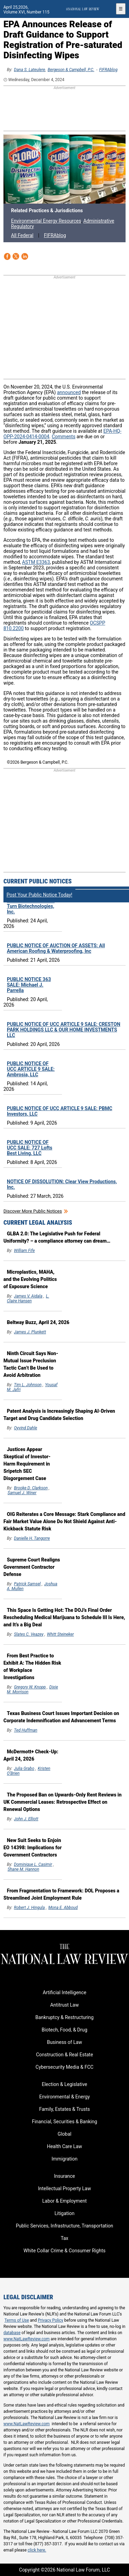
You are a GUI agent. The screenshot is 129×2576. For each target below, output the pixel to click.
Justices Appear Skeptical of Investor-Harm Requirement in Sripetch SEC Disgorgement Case (27, 1464)
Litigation (64, 2213)
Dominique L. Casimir (33, 1864)
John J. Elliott (26, 1818)
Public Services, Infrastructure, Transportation (64, 2226)
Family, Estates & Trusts (64, 2109)
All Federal (22, 235)
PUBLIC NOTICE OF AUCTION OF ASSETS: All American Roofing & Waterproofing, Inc (56, 948)
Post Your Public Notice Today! (39, 895)
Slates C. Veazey (29, 1634)
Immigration (64, 2159)
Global (65, 2134)
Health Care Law (64, 2146)
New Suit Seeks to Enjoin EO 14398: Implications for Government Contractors (32, 1848)
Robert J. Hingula (29, 1907)
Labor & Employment (64, 2201)
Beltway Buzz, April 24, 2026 (38, 1322)
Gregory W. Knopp (30, 1687)
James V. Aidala (28, 1296)
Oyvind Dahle (25, 1428)
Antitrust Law (64, 2005)
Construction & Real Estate (64, 2054)
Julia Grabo (24, 1768)
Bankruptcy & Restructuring (64, 2017)
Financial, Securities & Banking (64, 2121)
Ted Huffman (25, 1730)
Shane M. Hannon (23, 1869)
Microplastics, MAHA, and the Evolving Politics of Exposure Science (30, 1279)
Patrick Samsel (27, 1583)
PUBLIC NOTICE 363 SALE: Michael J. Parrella (29, 985)
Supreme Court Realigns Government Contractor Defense (31, 1567)
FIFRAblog (108, 69)
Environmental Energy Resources (46, 221)
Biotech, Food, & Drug (64, 2030)
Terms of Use (16, 2320)
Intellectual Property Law (64, 2188)
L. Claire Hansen (28, 1298)
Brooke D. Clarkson (31, 1488)
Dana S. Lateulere (29, 69)
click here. (37, 2550)
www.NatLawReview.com (26, 2339)
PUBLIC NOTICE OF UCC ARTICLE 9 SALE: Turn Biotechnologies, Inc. (31, 903)
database (12, 2332)
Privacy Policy (50, 2320)
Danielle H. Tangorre (32, 1538)
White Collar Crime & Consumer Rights (64, 2250)
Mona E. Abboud (62, 1907)
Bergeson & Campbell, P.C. (70, 69)
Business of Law (64, 2042)
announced (69, 392)
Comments (64, 436)
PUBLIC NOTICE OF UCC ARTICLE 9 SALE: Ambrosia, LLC (31, 1069)
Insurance (64, 2176)
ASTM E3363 (36, 562)
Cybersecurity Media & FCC (64, 2067)
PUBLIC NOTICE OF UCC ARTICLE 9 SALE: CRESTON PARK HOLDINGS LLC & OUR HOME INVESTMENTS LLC (63, 1029)
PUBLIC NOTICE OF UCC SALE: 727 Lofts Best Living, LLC (29, 1147)
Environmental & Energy (64, 2096)
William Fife (24, 1250)
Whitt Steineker (60, 1634)
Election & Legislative (64, 2084)
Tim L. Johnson (28, 1384)
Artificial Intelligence (64, 1992)
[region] (65, 109)
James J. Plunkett (30, 1332)
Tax (64, 2238)
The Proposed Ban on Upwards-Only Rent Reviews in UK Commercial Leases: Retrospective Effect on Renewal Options (62, 1802)
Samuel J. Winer (22, 1492)
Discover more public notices (32, 1211)
